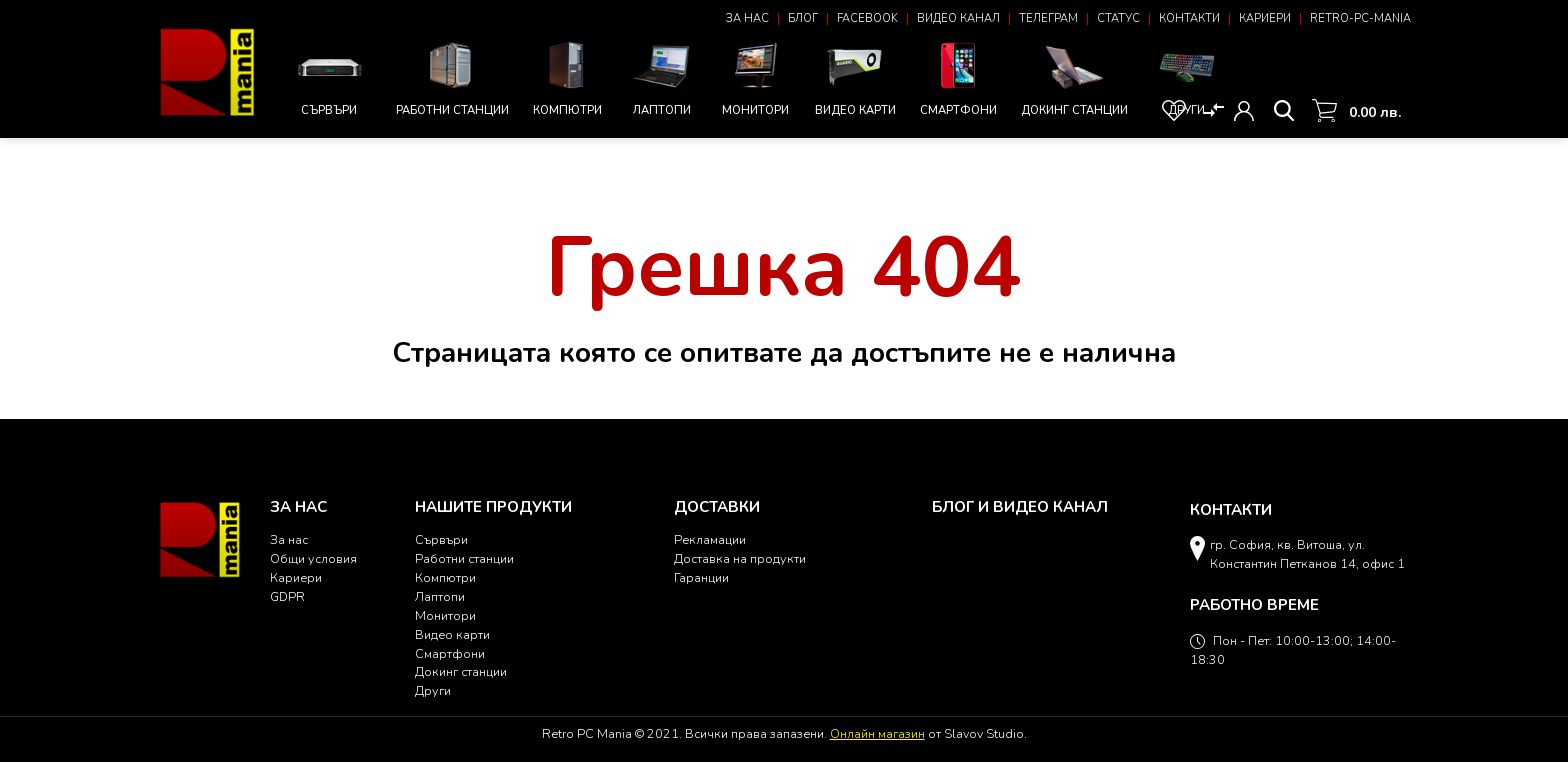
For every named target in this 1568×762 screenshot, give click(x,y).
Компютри (568, 76)
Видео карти (855, 76)
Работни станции (452, 76)
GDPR (287, 596)
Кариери (1265, 18)
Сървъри (329, 79)
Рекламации (710, 539)
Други (1187, 76)
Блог (803, 18)
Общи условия (313, 558)
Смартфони (958, 76)
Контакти (1189, 18)
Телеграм (1048, 18)
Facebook (867, 18)
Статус (1118, 18)
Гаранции (701, 577)
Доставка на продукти (740, 558)
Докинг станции (1074, 79)
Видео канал (958, 18)
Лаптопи (662, 76)
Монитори (756, 76)
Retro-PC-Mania (1360, 18)
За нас (747, 18)
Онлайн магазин (877, 733)
